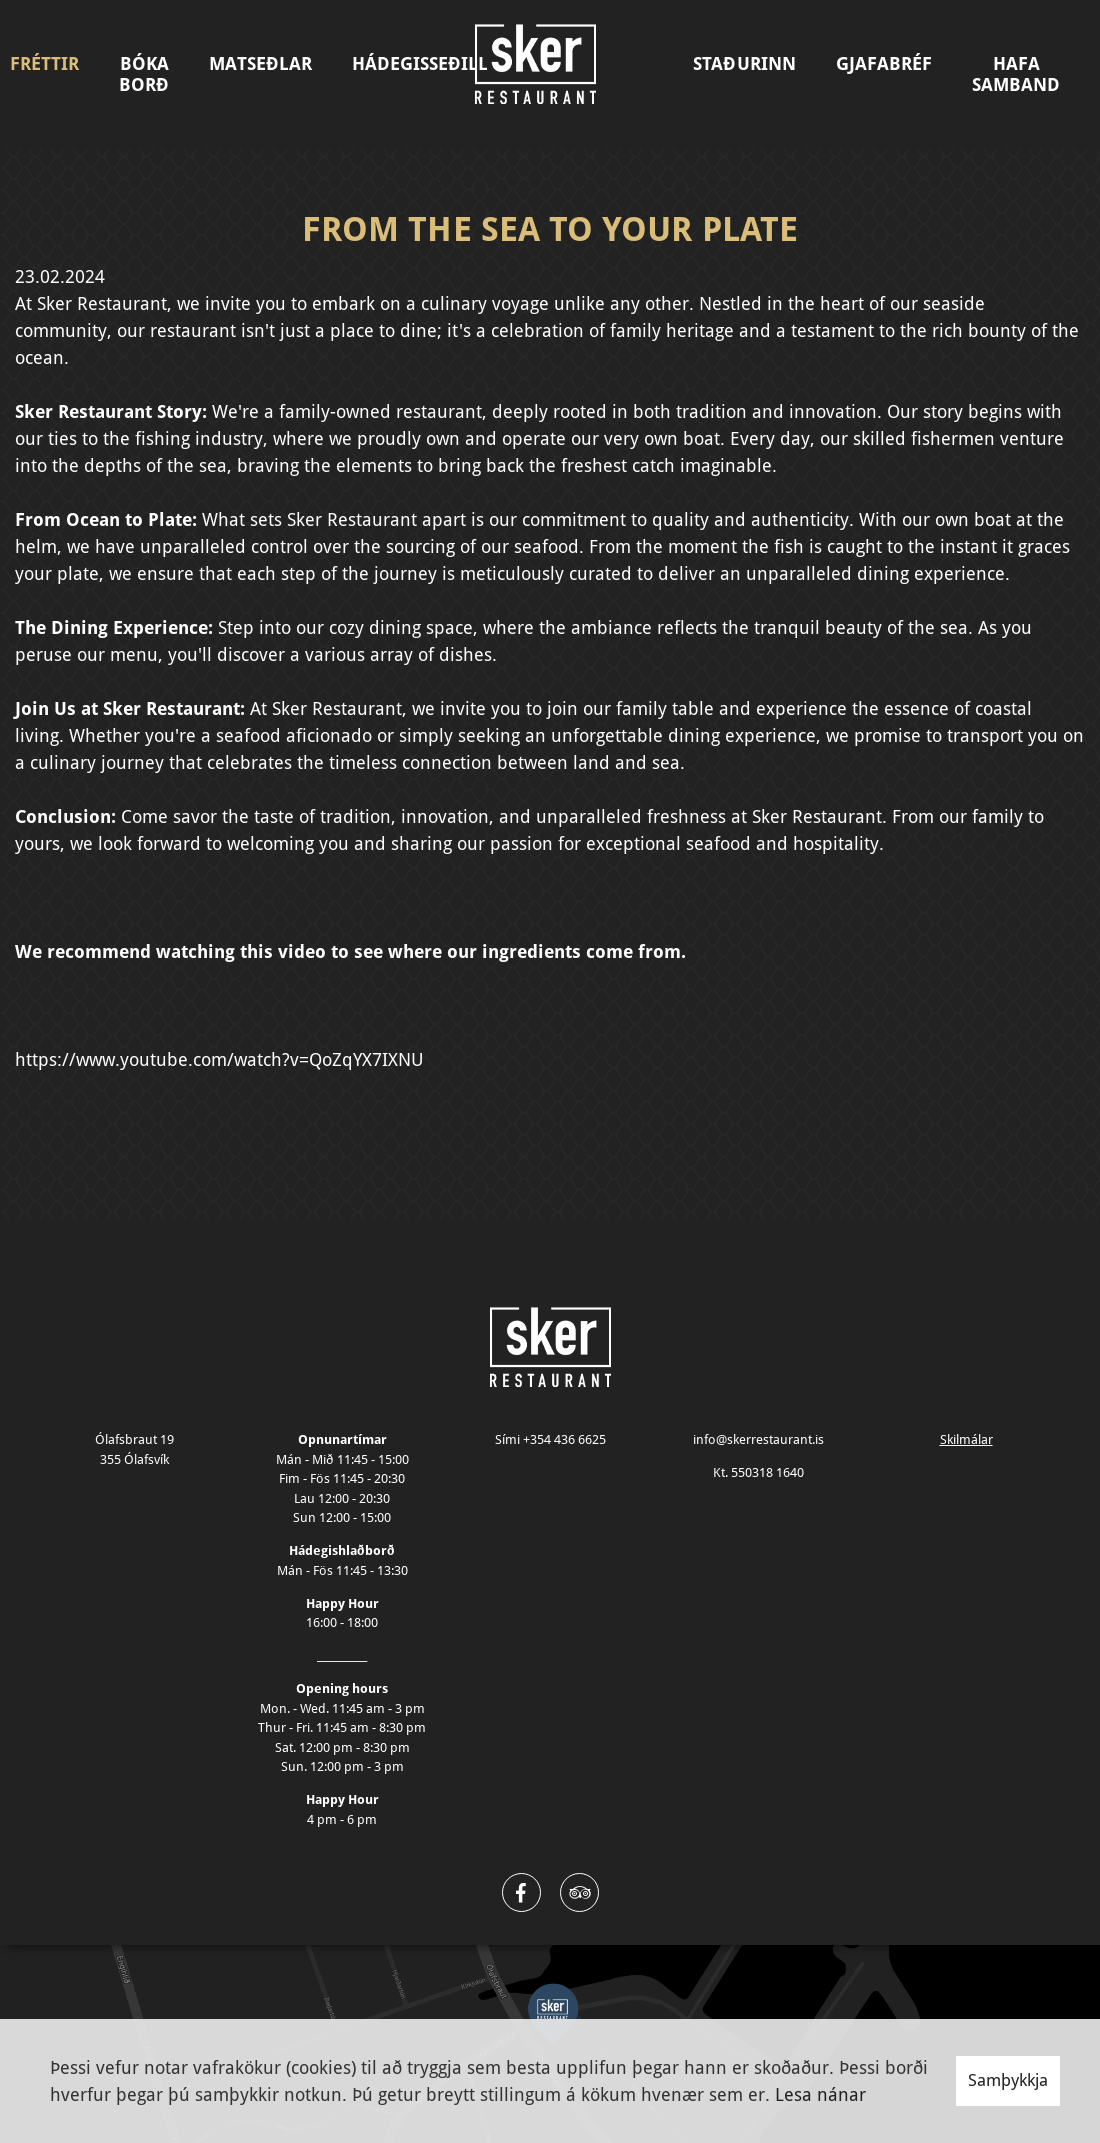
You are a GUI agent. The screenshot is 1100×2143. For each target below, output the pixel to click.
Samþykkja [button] (1008, 2080)
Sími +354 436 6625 (550, 1439)
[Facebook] (521, 1892)
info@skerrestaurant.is (758, 1439)
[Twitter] (579, 1892)
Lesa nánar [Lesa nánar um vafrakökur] (820, 2094)
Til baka (47, 1113)
